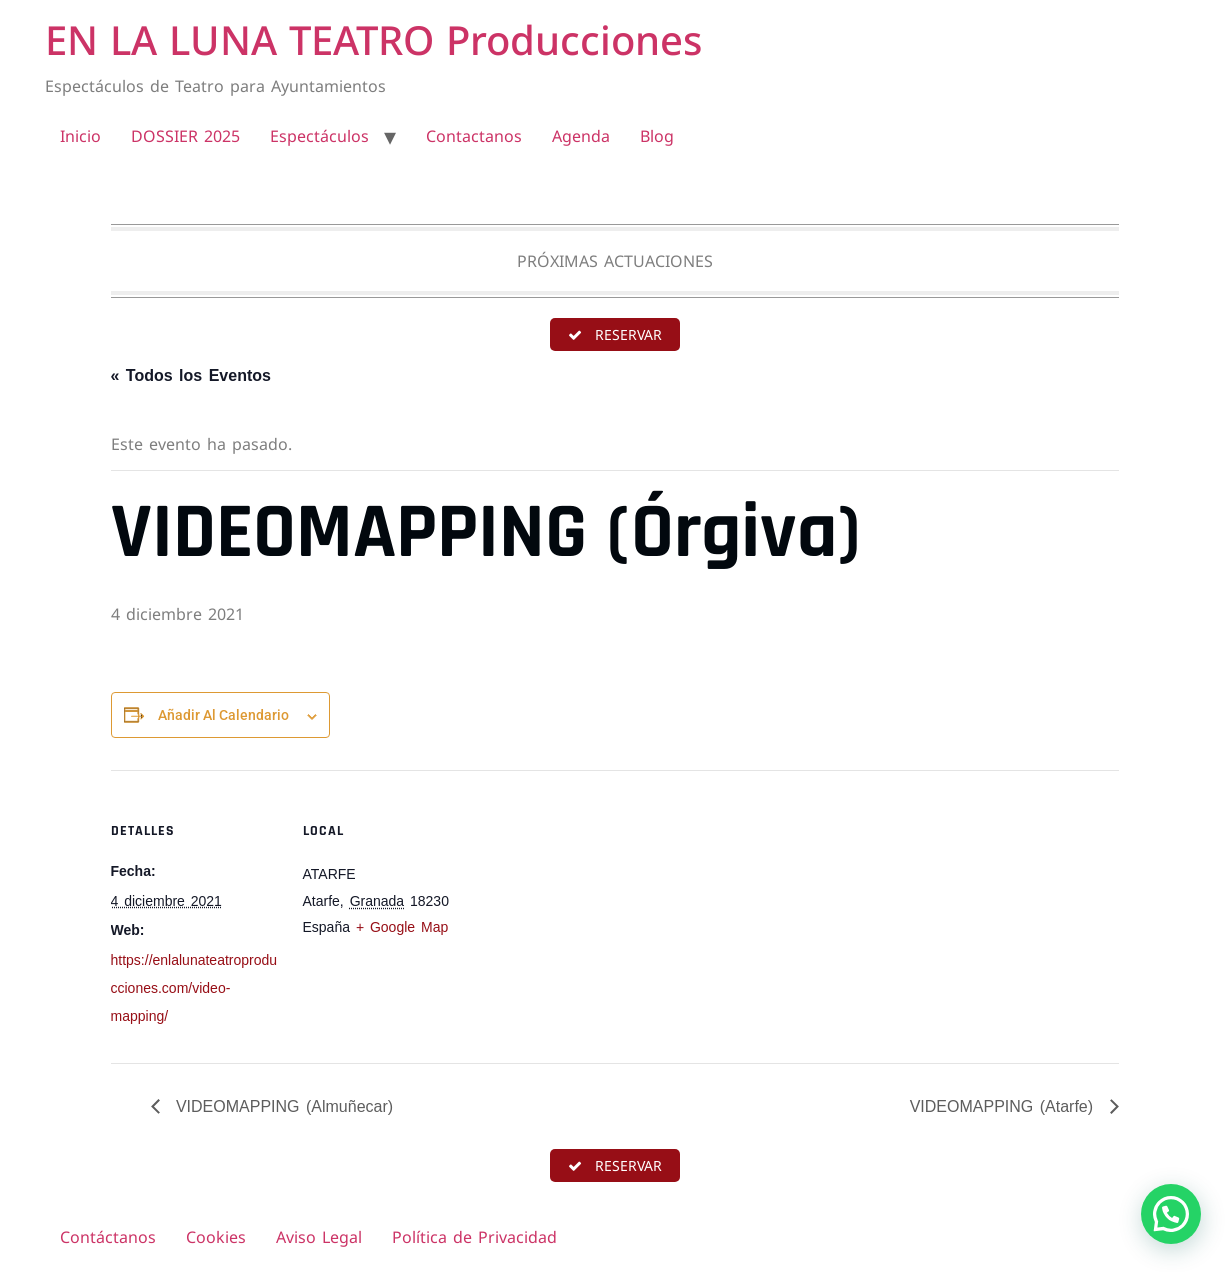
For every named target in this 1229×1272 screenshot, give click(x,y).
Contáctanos (108, 1237)
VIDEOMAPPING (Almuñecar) (282, 1106)
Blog (657, 136)
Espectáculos (319, 136)
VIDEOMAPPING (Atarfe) (1005, 1106)
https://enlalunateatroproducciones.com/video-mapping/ (194, 988)
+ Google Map (402, 927)
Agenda (581, 136)
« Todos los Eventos (191, 375)
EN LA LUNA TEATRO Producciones (373, 39)
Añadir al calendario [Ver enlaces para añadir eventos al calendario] (223, 715)
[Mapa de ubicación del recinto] (600, 908)
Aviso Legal (319, 1237)
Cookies (216, 1237)
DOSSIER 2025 (185, 136)
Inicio (80, 136)
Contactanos (474, 136)
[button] (1171, 1214)
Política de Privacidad (474, 1237)
